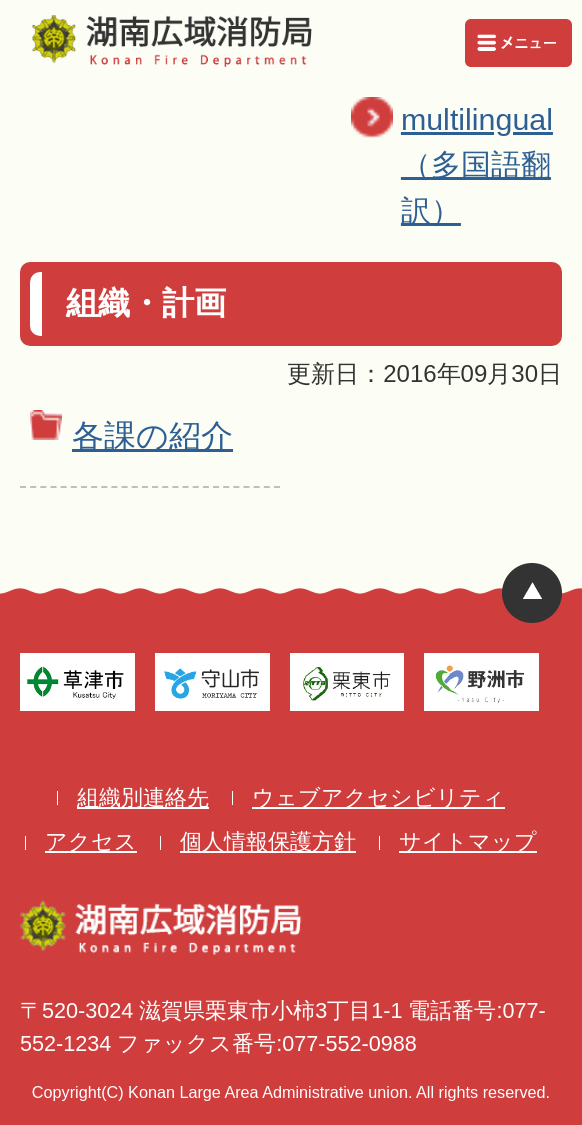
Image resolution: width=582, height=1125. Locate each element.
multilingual (486, 168)
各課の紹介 (152, 436)
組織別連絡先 (143, 797)
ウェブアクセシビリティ (378, 797)
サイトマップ (468, 841)
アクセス (91, 841)
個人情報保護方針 (268, 841)
